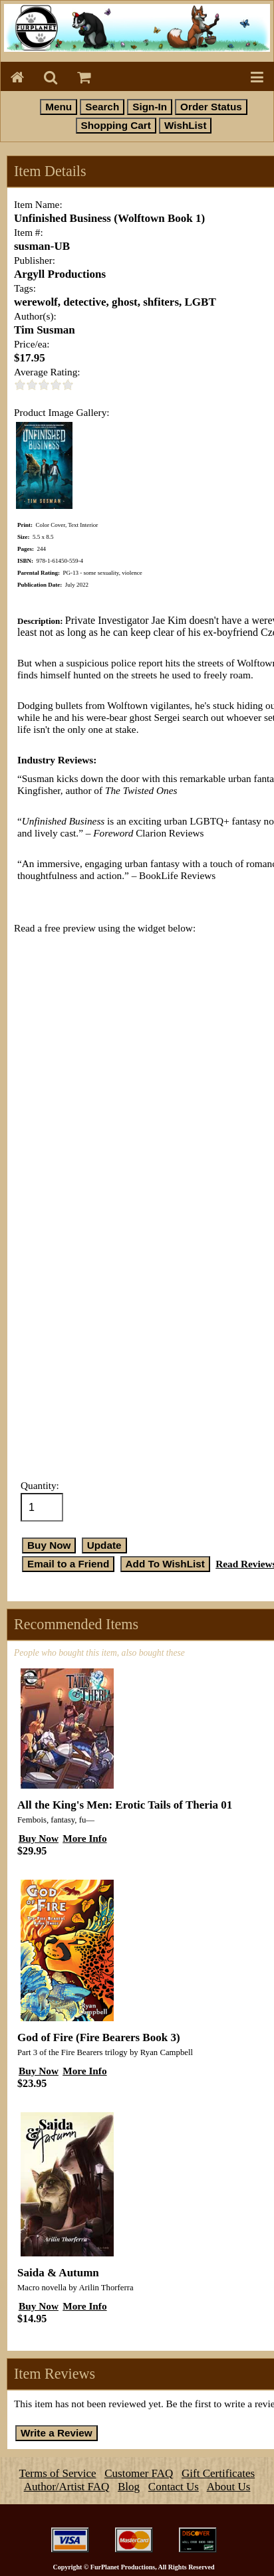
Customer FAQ (138, 2473)
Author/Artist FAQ (67, 2486)
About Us (229, 2486)
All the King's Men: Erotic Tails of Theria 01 (124, 1805)
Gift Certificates (218, 2473)
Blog (129, 2486)
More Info (84, 1838)
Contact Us (173, 2486)
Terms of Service (57, 2473)
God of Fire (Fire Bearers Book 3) (98, 2037)
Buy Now (39, 1838)
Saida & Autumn (58, 2272)
